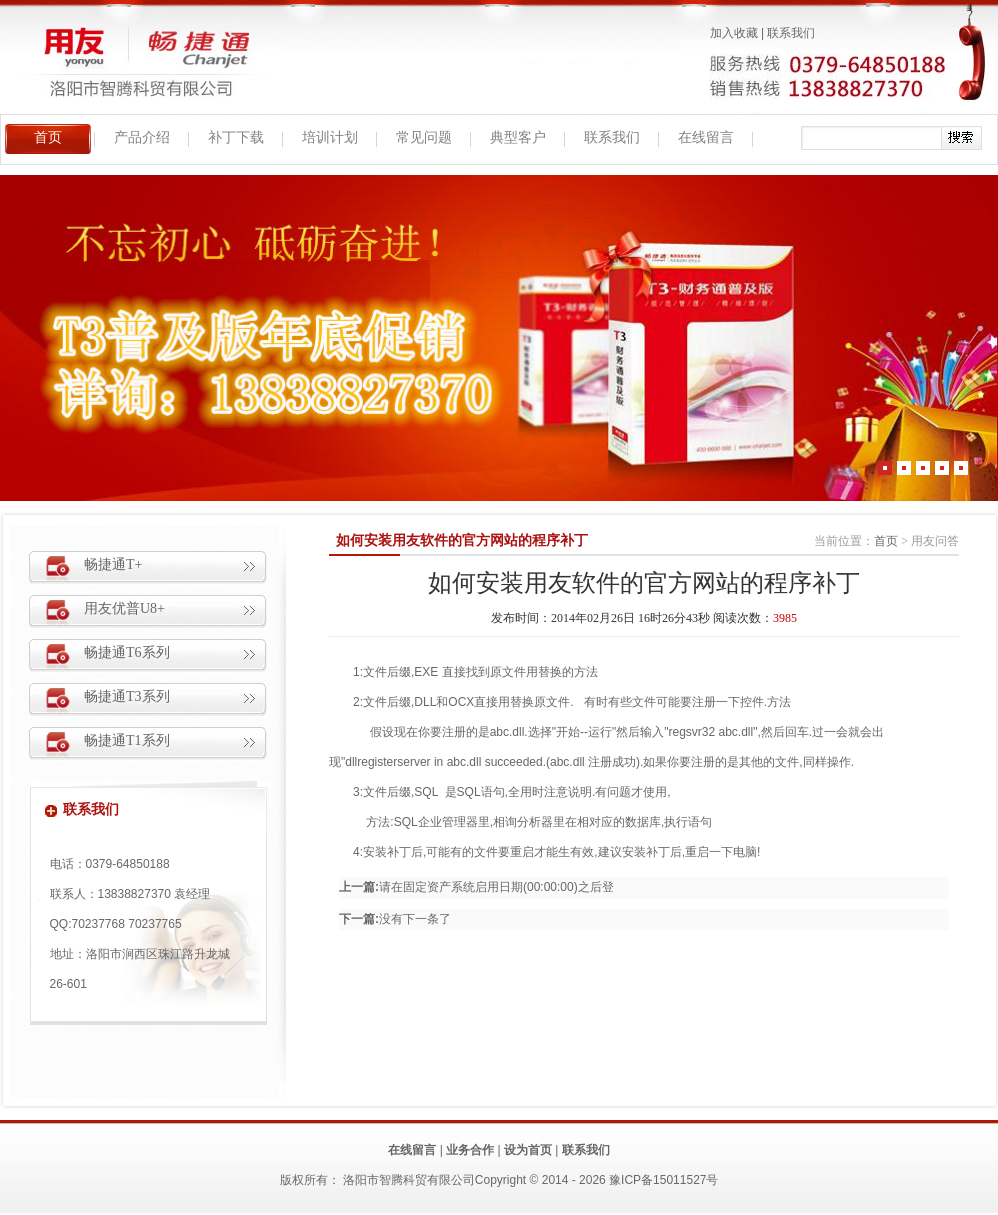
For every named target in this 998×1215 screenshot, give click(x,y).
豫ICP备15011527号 (663, 1180)
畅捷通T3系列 (127, 696)
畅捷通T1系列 (127, 740)
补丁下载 (236, 137)
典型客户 (518, 137)
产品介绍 (142, 137)
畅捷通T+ (113, 564)
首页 (48, 137)
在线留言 (706, 137)
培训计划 (330, 137)
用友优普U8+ (124, 608)
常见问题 (424, 137)
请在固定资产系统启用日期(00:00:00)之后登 (496, 887)
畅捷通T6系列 (127, 652)
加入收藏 (734, 33)
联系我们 (791, 33)
